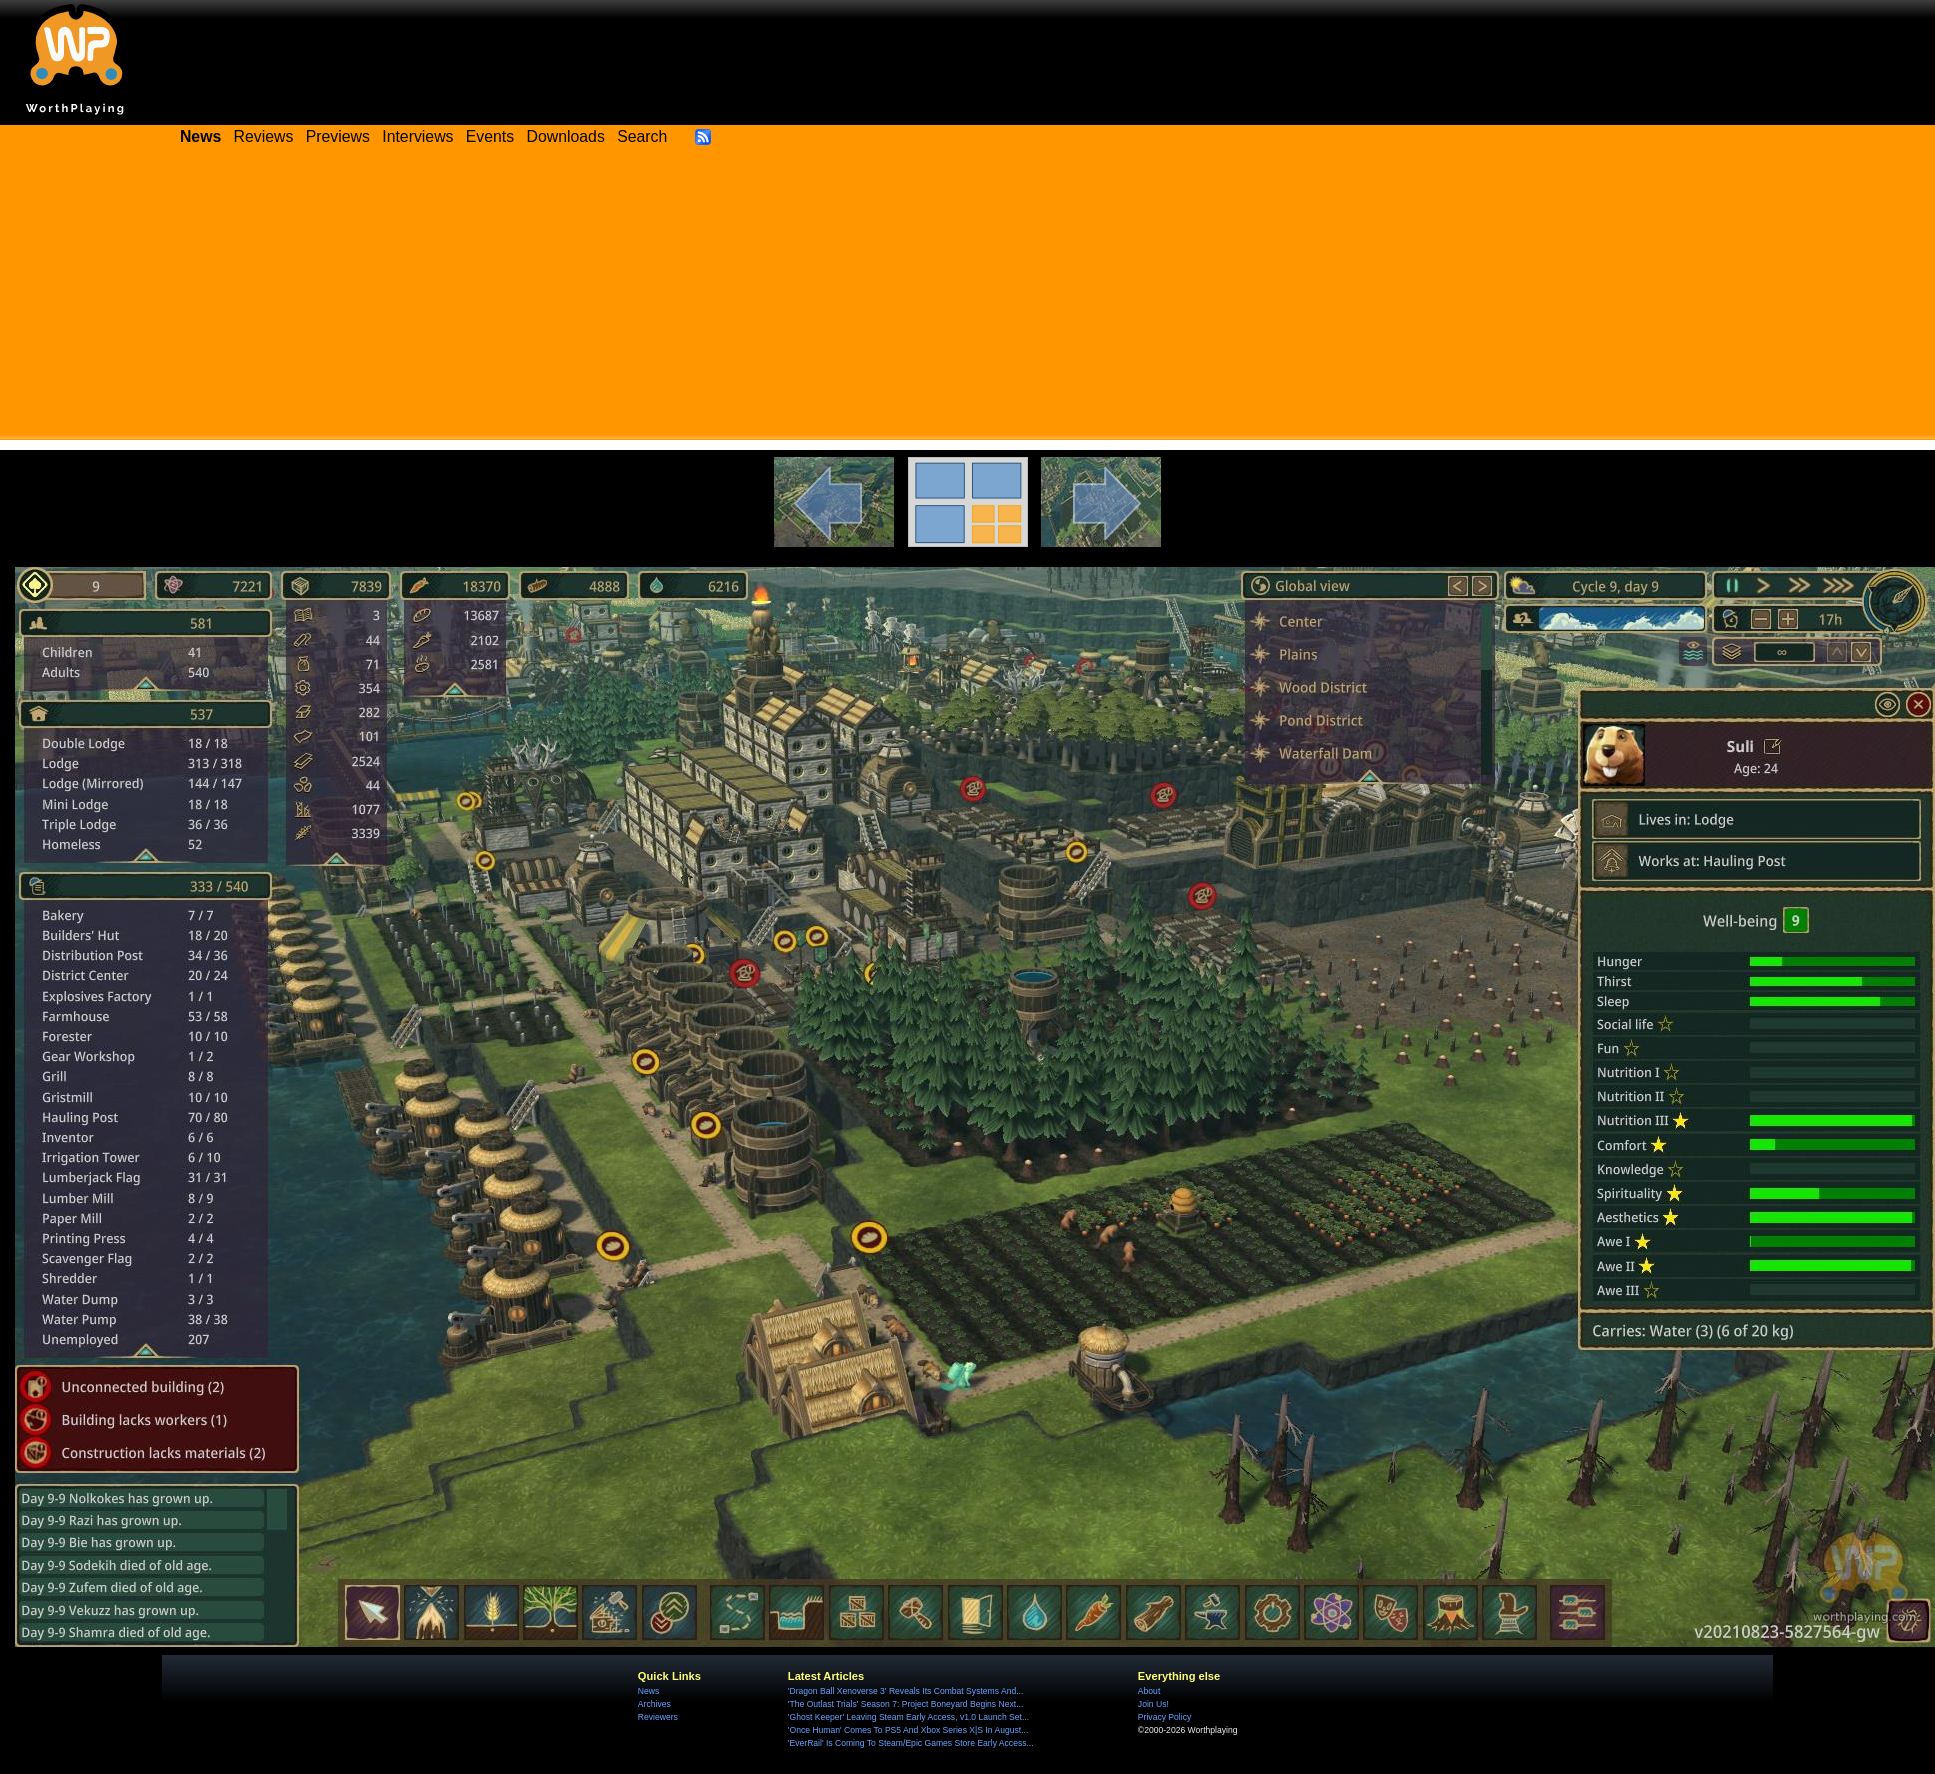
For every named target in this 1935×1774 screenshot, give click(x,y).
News (648, 1691)
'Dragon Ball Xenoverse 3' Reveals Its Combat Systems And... (905, 1691)
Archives (654, 1704)
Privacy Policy (1164, 1717)
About (1149, 1691)
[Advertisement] (968, 300)
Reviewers (658, 1717)
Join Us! (1153, 1704)
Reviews (264, 136)
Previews (338, 136)
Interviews (417, 136)
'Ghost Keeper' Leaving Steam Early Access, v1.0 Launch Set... (908, 1717)
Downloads (566, 136)
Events (490, 136)
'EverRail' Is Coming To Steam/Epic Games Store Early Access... (911, 1743)
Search (642, 136)
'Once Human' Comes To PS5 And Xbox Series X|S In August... (908, 1730)
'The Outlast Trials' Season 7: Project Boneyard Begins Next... (905, 1704)
